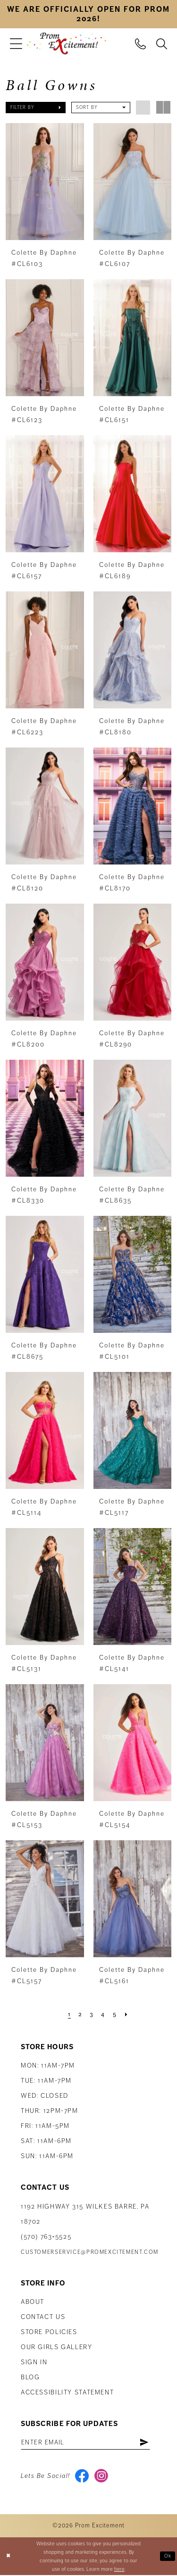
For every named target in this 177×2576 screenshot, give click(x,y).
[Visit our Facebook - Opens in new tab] (82, 2476)
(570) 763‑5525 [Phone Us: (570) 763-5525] (46, 2236)
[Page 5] (114, 2014)
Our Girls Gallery (57, 2347)
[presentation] (45, 181)
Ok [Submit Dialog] (167, 2556)
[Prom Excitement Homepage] (66, 44)
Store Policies (49, 2332)
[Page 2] (79, 2014)
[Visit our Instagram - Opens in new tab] (102, 2476)
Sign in (34, 2362)
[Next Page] (127, 2014)
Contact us (43, 2317)
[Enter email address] (88, 2442)
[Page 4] (103, 2014)
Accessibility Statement (67, 2392)
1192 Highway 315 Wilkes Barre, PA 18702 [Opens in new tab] (85, 2213)
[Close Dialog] (8, 2557)
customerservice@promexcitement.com (90, 2251)
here (119, 2570)
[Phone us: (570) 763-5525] (140, 43)
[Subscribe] (149, 2442)
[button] (16, 43)
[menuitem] (16, 43)
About (32, 2302)
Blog (30, 2377)
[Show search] (161, 43)
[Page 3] (91, 2014)
